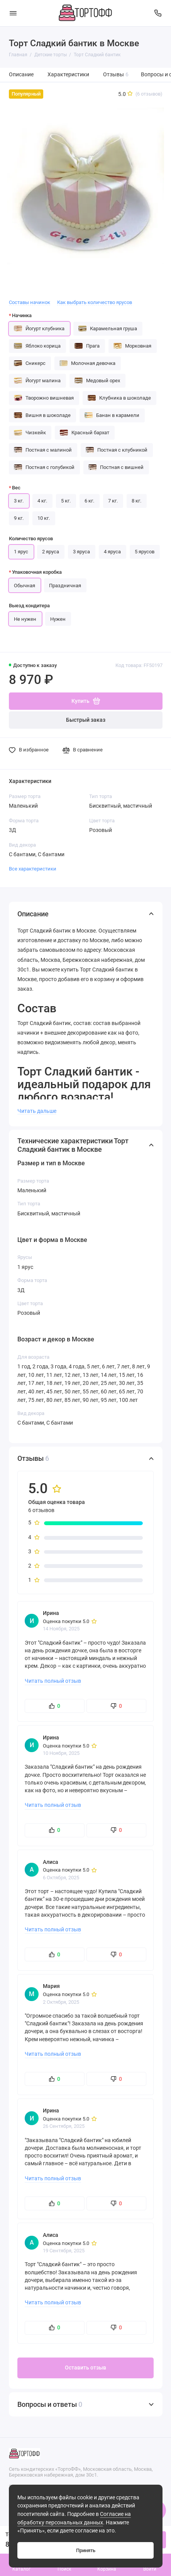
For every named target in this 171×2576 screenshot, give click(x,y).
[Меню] (13, 13)
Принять (85, 2550)
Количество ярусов (31, 538)
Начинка (22, 315)
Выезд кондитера (29, 605)
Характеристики (68, 74)
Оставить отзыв (85, 2367)
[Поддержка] (158, 13)
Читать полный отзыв (53, 1681)
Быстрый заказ (85, 720)
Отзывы (116, 74)
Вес (16, 488)
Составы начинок (29, 302)
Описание (21, 74)
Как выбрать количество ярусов (94, 302)
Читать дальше (36, 1111)
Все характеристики (32, 869)
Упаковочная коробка (37, 572)
